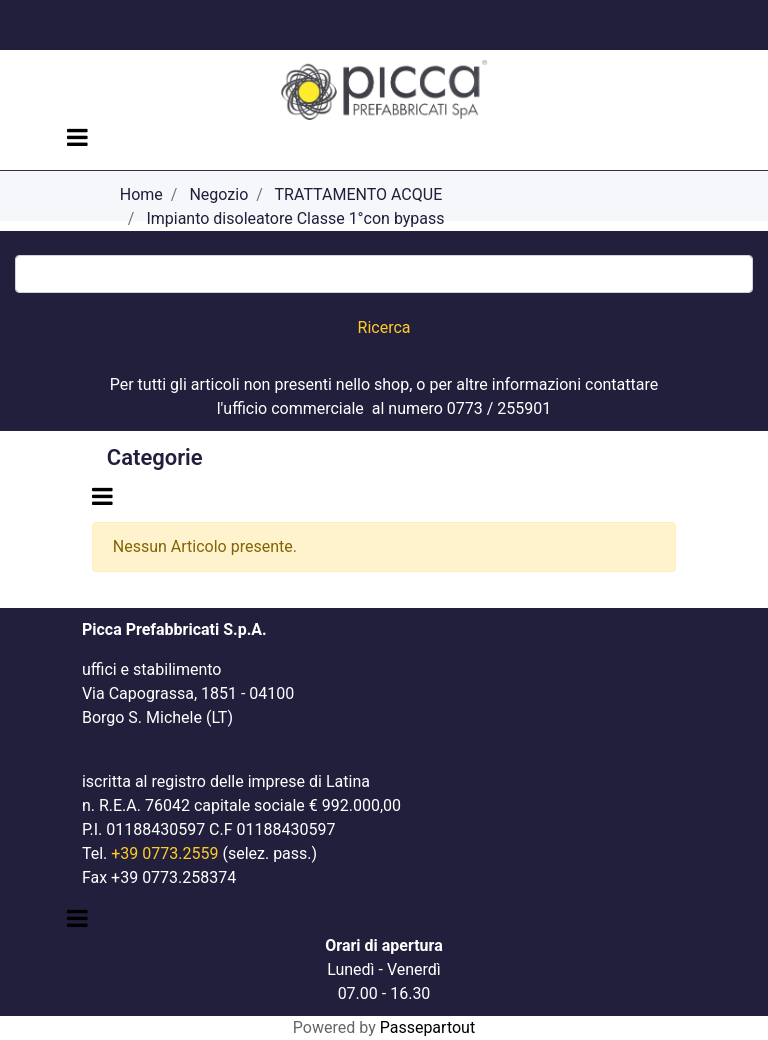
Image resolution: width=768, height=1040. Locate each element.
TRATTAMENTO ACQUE (359, 194)
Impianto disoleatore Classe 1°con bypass (295, 218)
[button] (384, 328)
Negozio (218, 194)
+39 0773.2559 (164, 853)
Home (141, 194)
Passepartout (427, 1027)
